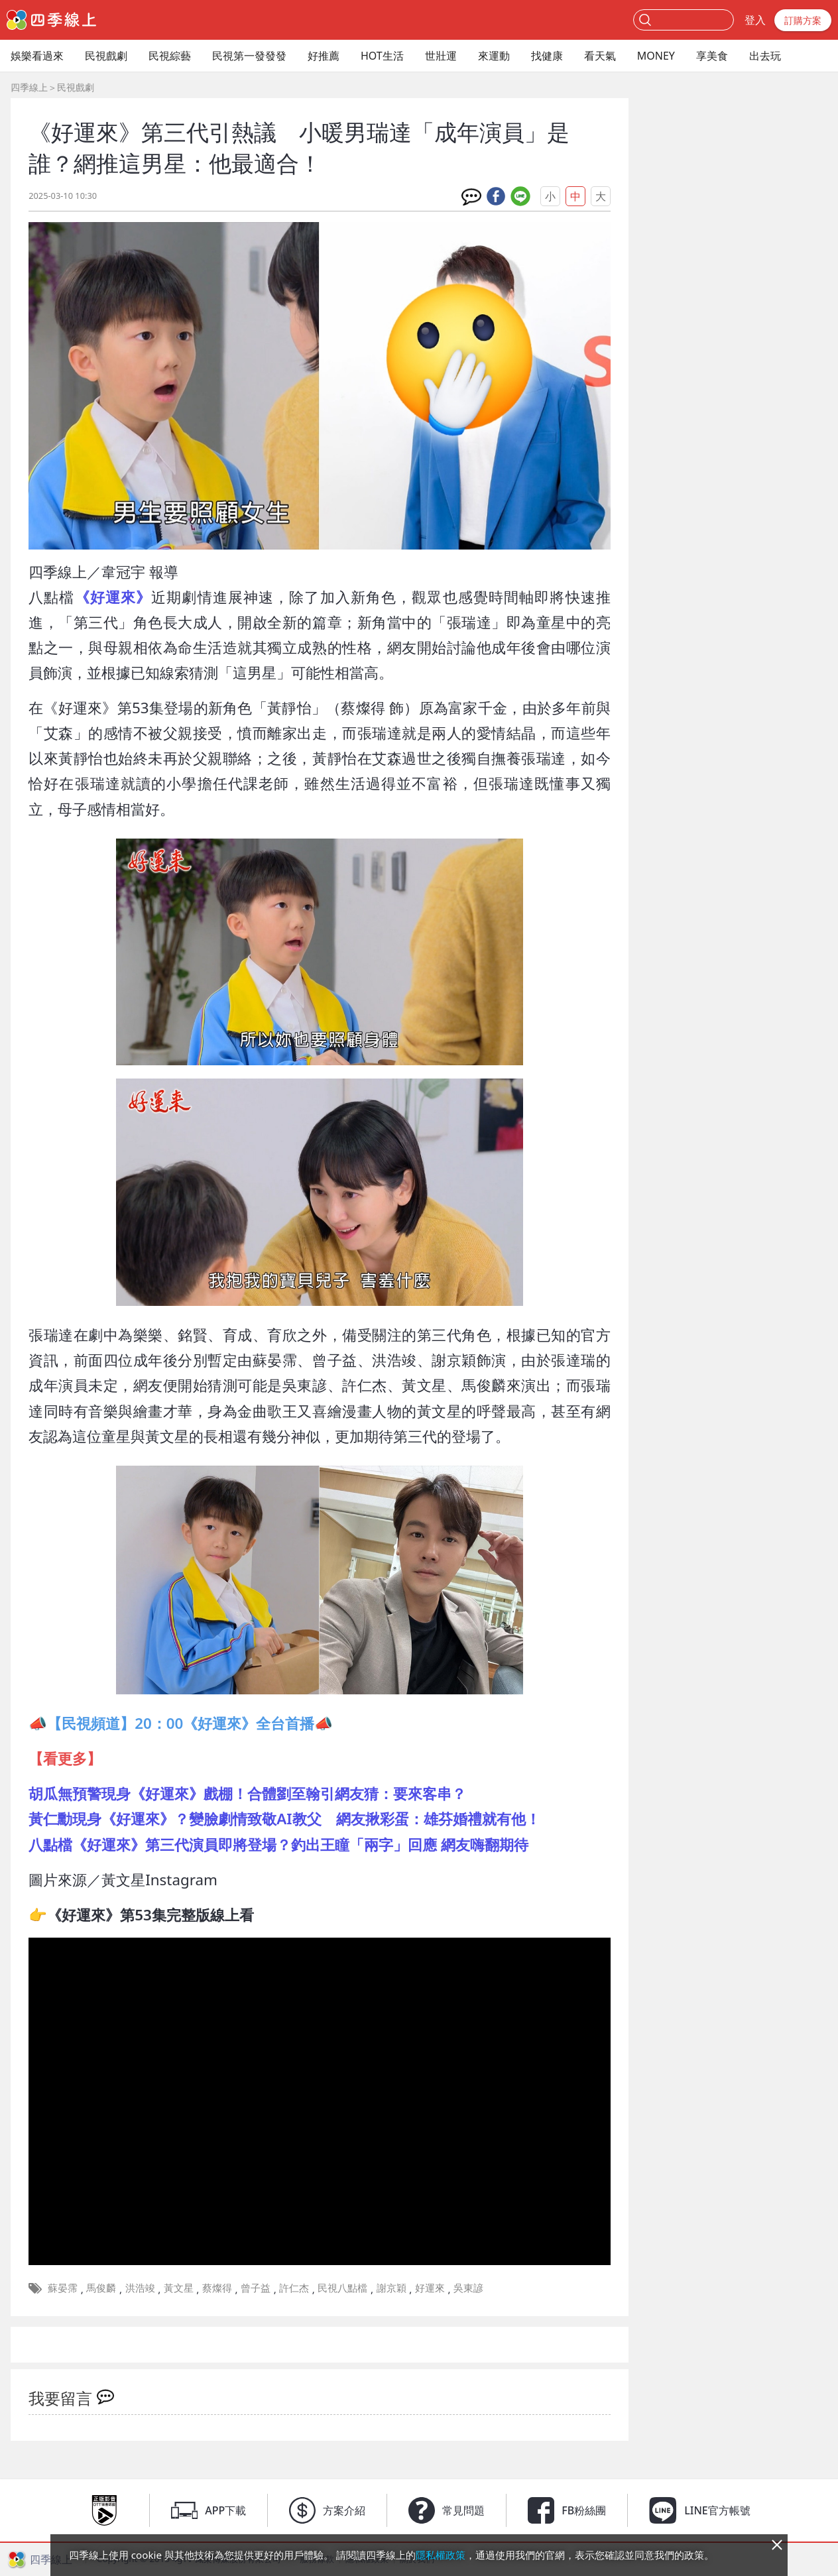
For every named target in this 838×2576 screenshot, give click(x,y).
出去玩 (765, 55)
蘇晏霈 (63, 2287)
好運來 (430, 2287)
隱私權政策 (440, 2554)
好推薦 (323, 55)
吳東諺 (468, 2287)
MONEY (656, 55)
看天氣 (600, 55)
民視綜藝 (170, 55)
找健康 (547, 55)
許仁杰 (294, 2287)
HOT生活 (382, 55)
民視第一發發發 (249, 55)
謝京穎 (391, 2287)
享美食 (712, 55)
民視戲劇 (106, 55)
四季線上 (29, 87)
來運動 (494, 55)
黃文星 (179, 2287)
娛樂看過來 (37, 55)
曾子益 (255, 2287)
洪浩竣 (140, 2287)
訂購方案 (802, 20)
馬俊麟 (101, 2287)
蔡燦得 (217, 2287)
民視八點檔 (342, 2287)
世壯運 (441, 55)
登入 (755, 20)
